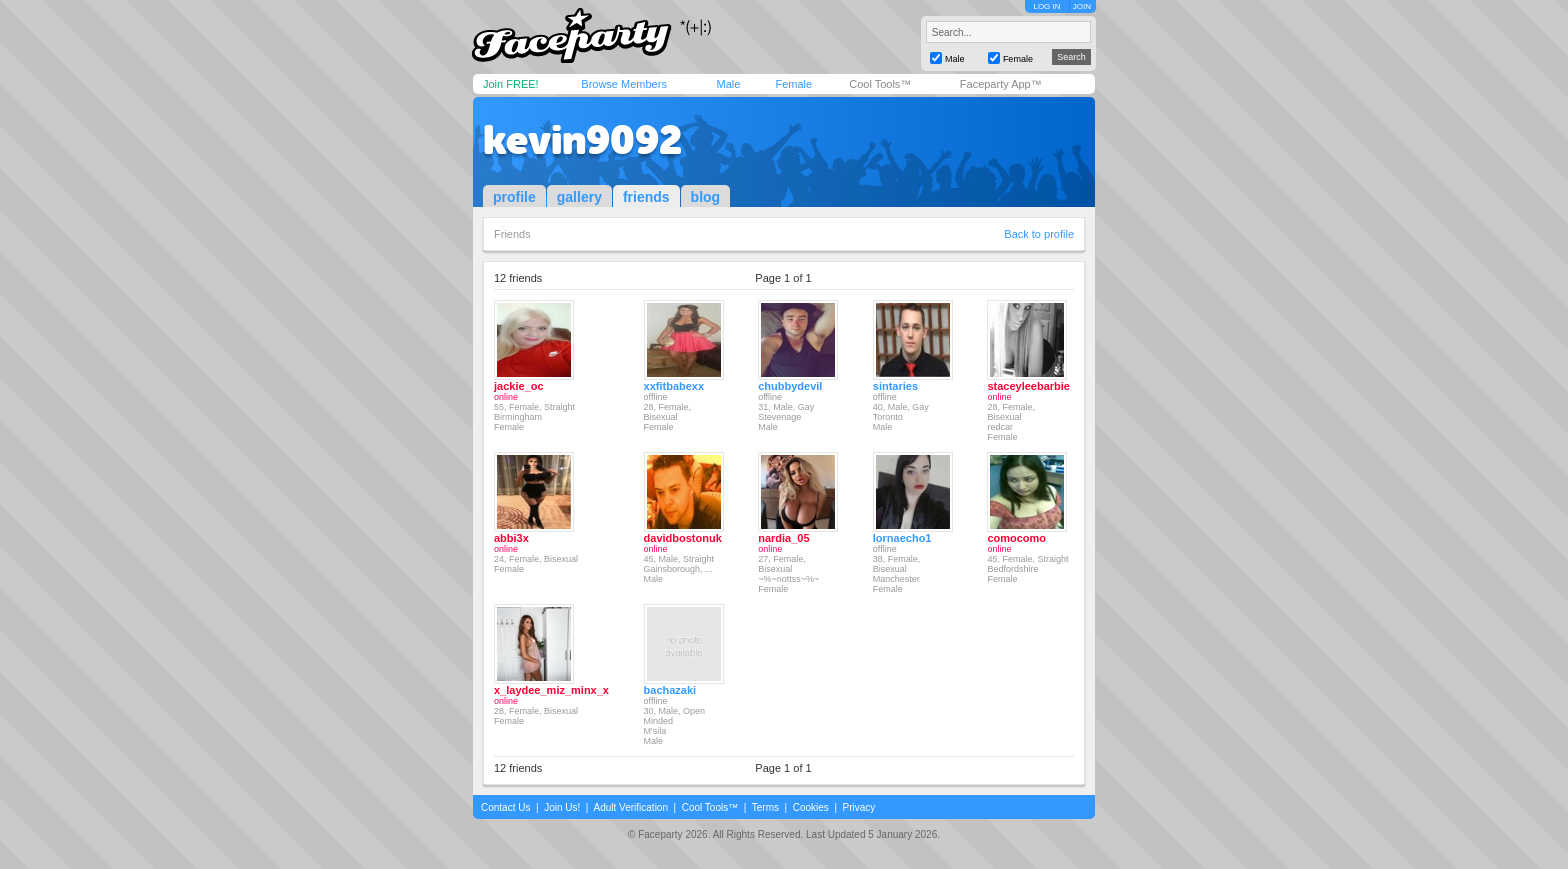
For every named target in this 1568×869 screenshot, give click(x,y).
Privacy (859, 807)
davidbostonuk (683, 538)
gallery (579, 197)
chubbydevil (790, 386)
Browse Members (624, 84)
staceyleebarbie (1028, 386)
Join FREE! (511, 84)
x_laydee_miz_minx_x (551, 690)
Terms (765, 807)
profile (514, 197)
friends (646, 197)
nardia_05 (783, 538)
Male (728, 84)
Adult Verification (630, 807)
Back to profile (1039, 234)
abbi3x (511, 538)
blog (706, 197)
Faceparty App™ (1001, 84)
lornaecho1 (902, 538)
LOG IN (1046, 6)
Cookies (811, 807)
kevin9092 (582, 140)
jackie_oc (519, 386)
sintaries (895, 386)
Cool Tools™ (880, 84)
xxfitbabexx (674, 386)
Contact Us (505, 807)
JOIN (1082, 6)
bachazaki (670, 690)
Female (793, 84)
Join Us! (562, 807)
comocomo (1016, 538)
